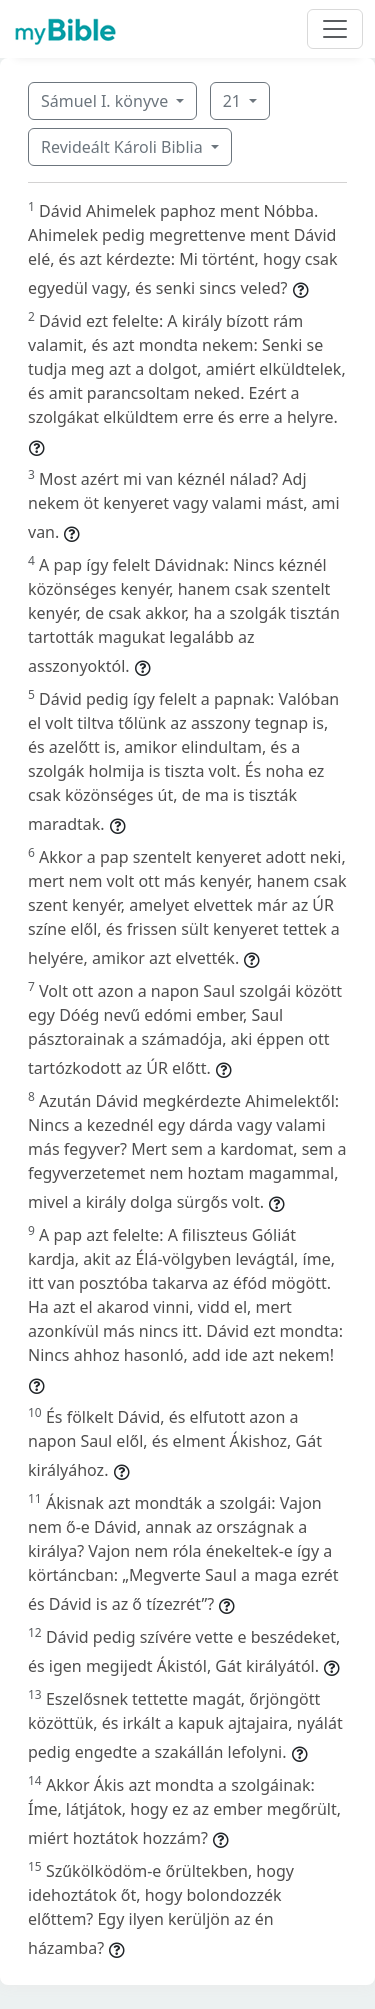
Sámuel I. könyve (106, 101)
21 (234, 101)
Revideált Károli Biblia (124, 147)
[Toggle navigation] (335, 29)
